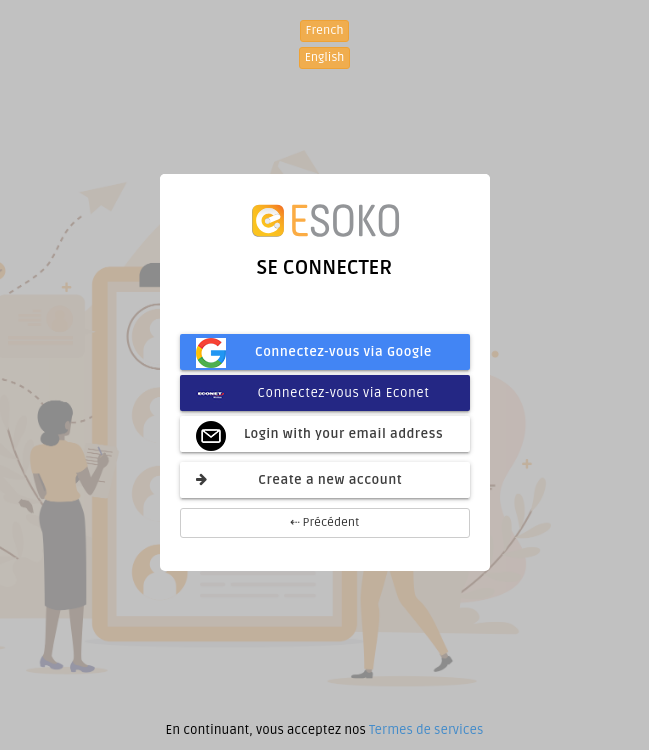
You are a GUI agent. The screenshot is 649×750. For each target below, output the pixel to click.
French (325, 30)
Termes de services (426, 730)
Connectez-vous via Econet (313, 393)
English (325, 57)
